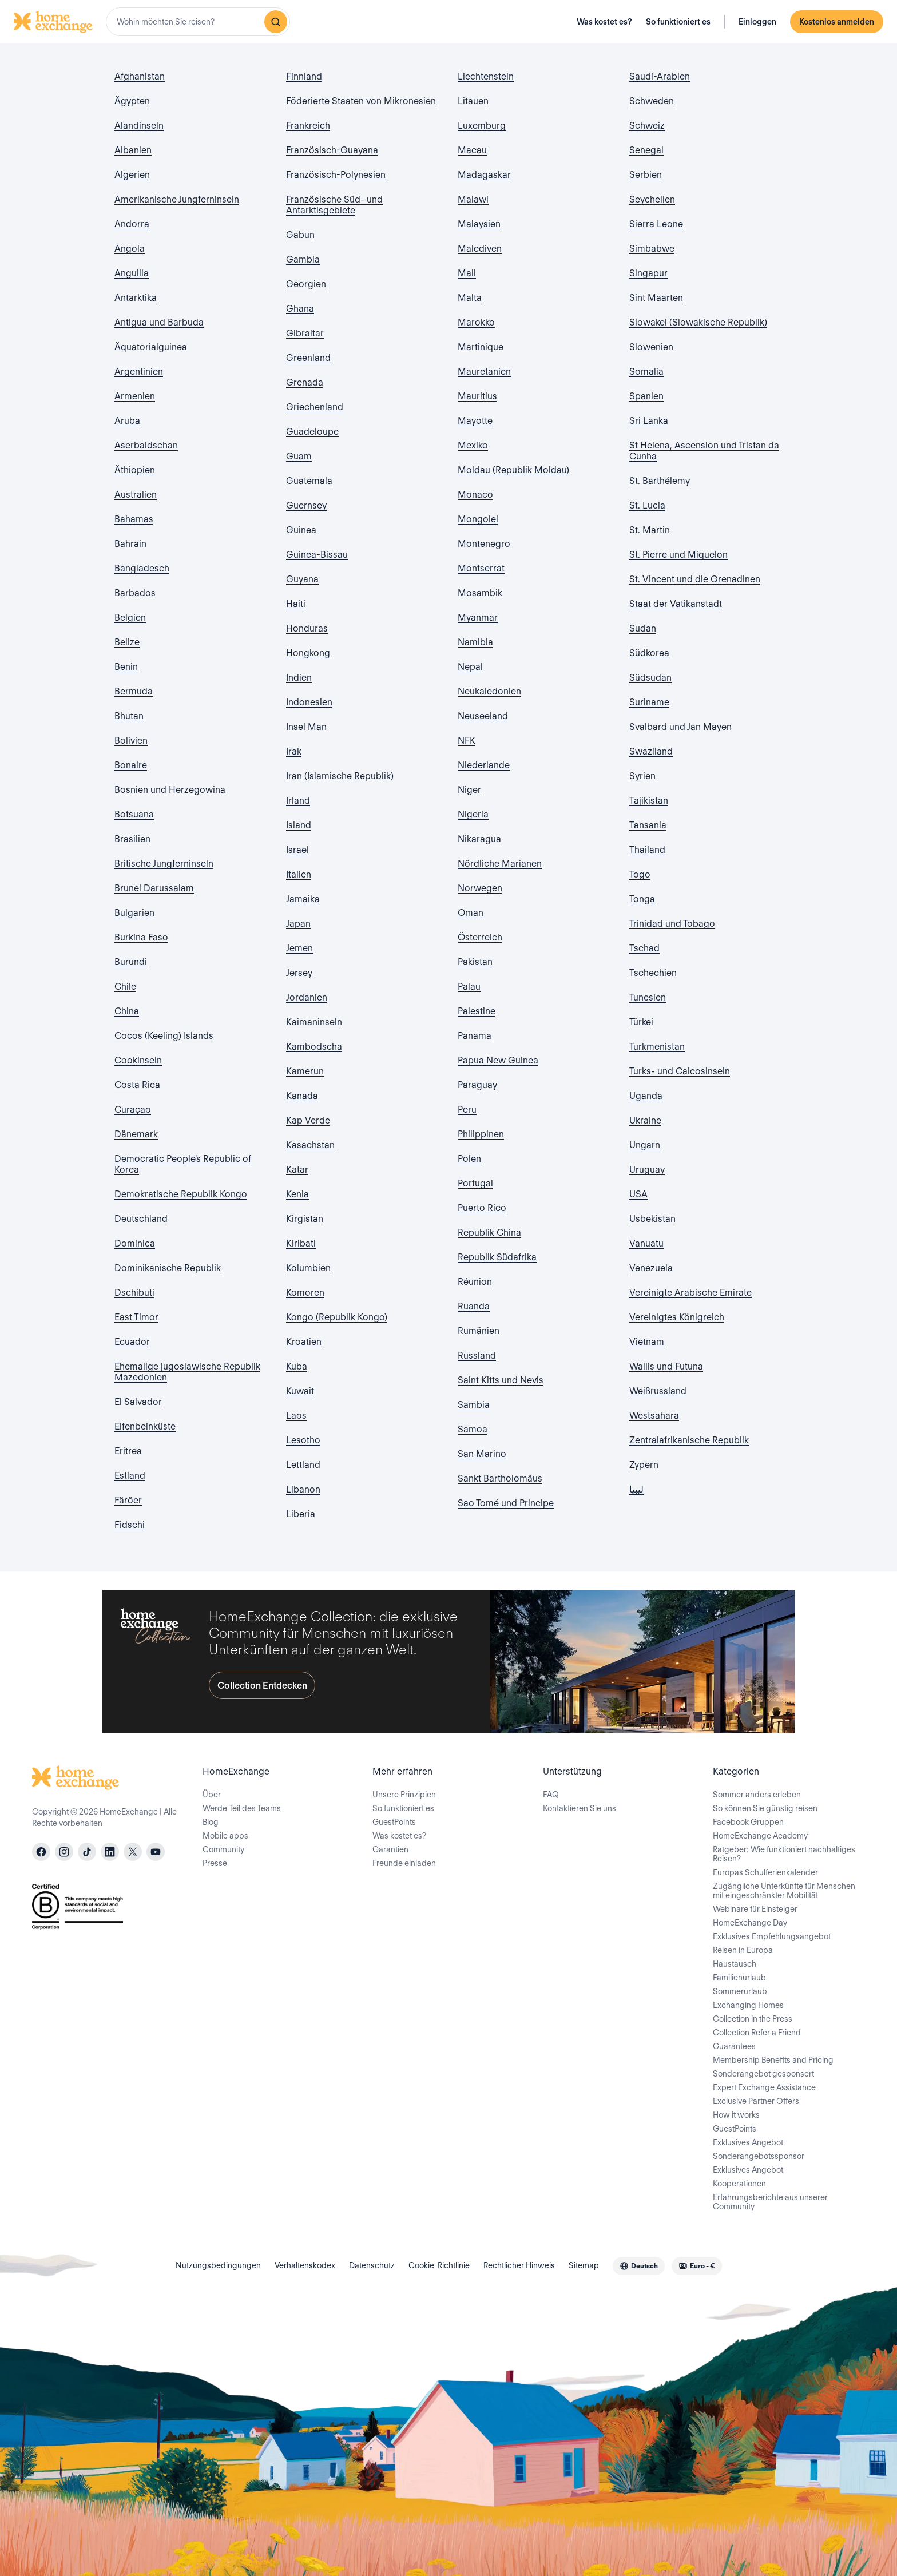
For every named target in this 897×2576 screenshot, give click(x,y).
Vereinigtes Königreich (676, 1317)
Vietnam (646, 1341)
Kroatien (304, 1341)
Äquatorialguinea (150, 347)
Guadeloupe (312, 431)
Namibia (475, 642)
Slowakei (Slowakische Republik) (698, 322)
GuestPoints (394, 1822)
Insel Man (306, 726)
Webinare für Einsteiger (755, 1909)
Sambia (474, 1404)
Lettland (303, 1464)
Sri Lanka (648, 420)
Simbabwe (651, 248)
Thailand (647, 849)
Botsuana (134, 814)
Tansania (647, 825)
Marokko (476, 322)
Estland (129, 1475)
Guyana (302, 579)
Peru (467, 1109)
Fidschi (129, 1524)
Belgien (130, 617)
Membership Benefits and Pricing (773, 2060)
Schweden (651, 101)
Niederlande (484, 765)
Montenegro (484, 543)
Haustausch (734, 1963)
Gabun (300, 234)
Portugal (475, 1183)
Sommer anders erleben (757, 1794)
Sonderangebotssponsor (758, 2156)
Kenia (297, 1194)
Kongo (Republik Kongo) (336, 1317)
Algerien (132, 174)
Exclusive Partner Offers (756, 2101)
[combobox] (197, 21)
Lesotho (303, 1440)
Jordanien (306, 997)
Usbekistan (652, 1218)
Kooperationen (739, 2183)
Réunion (475, 1281)
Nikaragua (479, 838)
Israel (297, 849)
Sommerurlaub (740, 1991)
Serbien (645, 174)
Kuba (296, 1366)
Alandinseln (139, 125)
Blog (211, 1822)
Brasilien (132, 838)
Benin (126, 666)
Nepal (470, 666)
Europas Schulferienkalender (765, 1872)
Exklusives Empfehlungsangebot (772, 1936)
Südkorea (649, 653)
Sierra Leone (656, 224)
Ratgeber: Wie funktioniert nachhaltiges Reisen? (784, 1854)
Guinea (301, 530)
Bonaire (130, 765)
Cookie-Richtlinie (439, 2265)
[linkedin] (110, 1852)
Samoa (472, 1429)
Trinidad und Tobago (672, 923)
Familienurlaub (739, 1977)
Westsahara (654, 1415)
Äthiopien (134, 470)
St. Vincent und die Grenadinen (694, 579)
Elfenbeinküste (145, 1426)
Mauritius (477, 396)
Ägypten (132, 101)
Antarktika (135, 297)
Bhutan (129, 716)
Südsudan (650, 677)
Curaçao (132, 1109)
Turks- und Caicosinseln (679, 1071)
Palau (469, 986)
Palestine (476, 1011)
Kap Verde (308, 1120)
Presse (215, 1863)
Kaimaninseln (314, 1022)
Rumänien (478, 1330)
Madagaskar (484, 174)
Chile (125, 986)
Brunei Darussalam (154, 888)
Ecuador (132, 1341)
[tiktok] (87, 1852)
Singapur (648, 273)
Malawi (473, 199)
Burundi (130, 961)
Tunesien (647, 997)
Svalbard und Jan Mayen (680, 726)
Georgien (306, 284)
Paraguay (477, 1084)
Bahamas (133, 519)
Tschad (644, 948)
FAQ (551, 1794)
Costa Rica (137, 1084)
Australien (135, 494)
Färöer (128, 1500)
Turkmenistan (657, 1046)
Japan (298, 923)
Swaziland (651, 751)
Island (298, 825)
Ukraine (645, 1120)
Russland (477, 1355)
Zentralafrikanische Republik (689, 1440)
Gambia (303, 259)
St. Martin (649, 530)
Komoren (305, 1292)
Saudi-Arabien (659, 76)
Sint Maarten (656, 297)
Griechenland (314, 407)
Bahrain (130, 543)
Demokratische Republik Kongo (180, 1194)
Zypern (643, 1464)
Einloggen (757, 21)
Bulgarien (134, 912)
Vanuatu (646, 1243)
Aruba (127, 420)
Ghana (300, 308)
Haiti (295, 603)
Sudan (642, 628)
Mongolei (478, 519)
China (126, 1011)
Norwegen (480, 888)
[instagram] (64, 1852)
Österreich (480, 937)
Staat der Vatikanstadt (675, 603)
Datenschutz (372, 2265)
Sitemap (584, 2265)
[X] (133, 1852)
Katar (297, 1169)
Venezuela (651, 1268)
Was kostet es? (604, 21)
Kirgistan (304, 1218)
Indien (299, 677)
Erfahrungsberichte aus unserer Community (770, 2202)
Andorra (131, 224)
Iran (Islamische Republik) (340, 776)
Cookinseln (138, 1060)
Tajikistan (648, 800)
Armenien (134, 396)
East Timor (136, 1317)
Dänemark (136, 1134)
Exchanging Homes (748, 2005)
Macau (472, 150)
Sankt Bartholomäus (500, 1478)
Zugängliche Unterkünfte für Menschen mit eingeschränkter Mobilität (784, 1891)
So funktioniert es (678, 21)
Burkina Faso (141, 937)
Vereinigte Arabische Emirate (690, 1292)
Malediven (480, 248)
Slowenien (651, 347)
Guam (299, 456)
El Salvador (138, 1401)
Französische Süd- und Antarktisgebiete (334, 205)
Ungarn (644, 1145)
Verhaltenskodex (305, 2265)
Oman (470, 912)
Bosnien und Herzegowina (169, 789)
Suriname (649, 702)
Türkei (641, 1022)
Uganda (645, 1095)
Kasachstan (310, 1145)
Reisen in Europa (743, 1950)
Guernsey (306, 505)
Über (212, 1794)
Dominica (134, 1243)
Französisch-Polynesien (336, 174)
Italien (298, 874)
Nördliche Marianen (500, 863)
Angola (129, 248)
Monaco (475, 494)
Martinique (480, 347)
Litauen (473, 101)
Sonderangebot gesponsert (763, 2073)
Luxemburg (482, 125)
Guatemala (309, 480)
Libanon (303, 1489)
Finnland (304, 76)
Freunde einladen (404, 1863)
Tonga (642, 899)
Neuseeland (483, 716)
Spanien (646, 396)
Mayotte (475, 420)
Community (223, 1849)
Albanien (133, 150)
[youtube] (155, 1852)
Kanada (302, 1095)
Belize (127, 642)
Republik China (489, 1232)
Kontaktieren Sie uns (579, 1808)
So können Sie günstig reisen (765, 1808)
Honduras (307, 628)
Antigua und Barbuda (159, 322)
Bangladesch (141, 568)
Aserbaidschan (146, 445)
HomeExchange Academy (760, 1835)
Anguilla (131, 273)
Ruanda (474, 1306)
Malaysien (479, 224)
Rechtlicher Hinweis (519, 2265)
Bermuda (133, 691)
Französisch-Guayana (332, 150)
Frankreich (308, 125)
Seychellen (652, 199)
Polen (469, 1158)
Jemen (299, 948)
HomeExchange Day (750, 1922)
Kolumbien (308, 1268)
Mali (467, 273)
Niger (469, 789)
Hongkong (308, 653)
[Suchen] (275, 21)
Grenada (304, 382)
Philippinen (481, 1134)
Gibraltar (305, 333)
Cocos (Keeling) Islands (163, 1035)
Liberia (300, 1514)
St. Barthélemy (659, 480)
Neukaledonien (489, 691)
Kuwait (300, 1391)
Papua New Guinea (498, 1060)
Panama (474, 1035)
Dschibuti (134, 1292)
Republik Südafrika (497, 1257)
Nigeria (473, 814)
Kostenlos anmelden (836, 21)
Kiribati (301, 1243)
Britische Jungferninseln (163, 863)
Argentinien (138, 371)
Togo (639, 874)
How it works (736, 2114)
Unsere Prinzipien (404, 1794)
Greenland (308, 357)
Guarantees (734, 2046)
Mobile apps (225, 1835)
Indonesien (309, 702)
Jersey (299, 972)
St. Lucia (647, 505)
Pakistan (475, 961)
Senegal (646, 150)
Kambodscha (314, 1046)
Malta (470, 297)
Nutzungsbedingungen (218, 2265)
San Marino (482, 1453)
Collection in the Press (752, 2018)
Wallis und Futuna (666, 1366)
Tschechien (653, 972)
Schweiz (647, 125)
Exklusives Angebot (748, 2142)
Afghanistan (139, 76)
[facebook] (41, 1852)
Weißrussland (657, 1391)
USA (638, 1194)
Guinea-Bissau (317, 554)
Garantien (390, 1849)
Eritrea (128, 1451)
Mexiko (473, 445)
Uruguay (647, 1169)
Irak (293, 751)
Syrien (642, 776)
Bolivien (131, 740)
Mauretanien (484, 371)
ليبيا (636, 1489)
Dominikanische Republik (167, 1268)
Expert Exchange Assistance (764, 2087)
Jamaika (303, 899)
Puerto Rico (482, 1207)
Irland (298, 800)
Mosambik (480, 593)
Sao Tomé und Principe (506, 1503)
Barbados (135, 593)
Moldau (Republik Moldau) (513, 470)
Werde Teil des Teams (242, 1808)
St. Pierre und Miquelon (678, 554)
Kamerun (305, 1071)
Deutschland (141, 1218)
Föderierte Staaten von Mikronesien (361, 101)
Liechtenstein (486, 76)
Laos (296, 1415)
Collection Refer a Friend (757, 2032)
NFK (466, 740)
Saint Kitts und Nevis (500, 1380)
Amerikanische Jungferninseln (176, 199)
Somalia (646, 371)
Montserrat (481, 568)
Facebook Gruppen (748, 1822)
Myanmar (478, 617)
